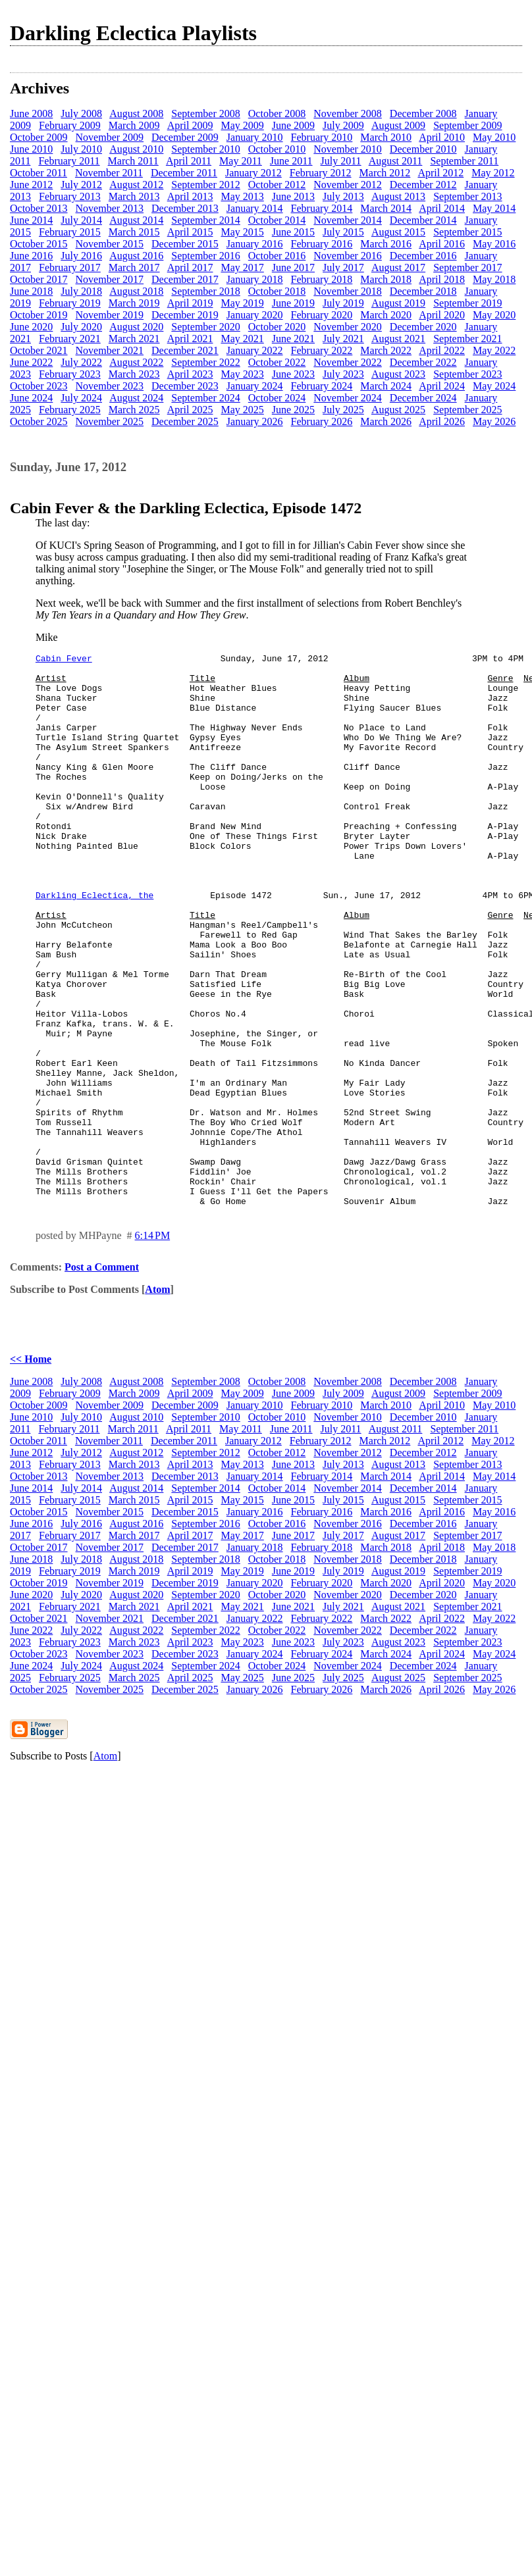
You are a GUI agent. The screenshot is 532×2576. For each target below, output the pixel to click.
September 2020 (205, 326)
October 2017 (39, 279)
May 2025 (242, 409)
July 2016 (81, 255)
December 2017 (185, 279)
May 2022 (494, 350)
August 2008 (136, 113)
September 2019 (467, 303)
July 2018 (81, 291)
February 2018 (322, 279)
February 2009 (70, 125)
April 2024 (442, 385)
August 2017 (398, 267)
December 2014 (423, 220)
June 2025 (293, 409)
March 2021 (134, 338)
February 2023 (70, 374)
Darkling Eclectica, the (94, 944)
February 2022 (322, 350)
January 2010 (254, 137)
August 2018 (136, 291)
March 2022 (386, 350)
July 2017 (343, 267)
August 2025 (398, 409)
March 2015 (134, 232)
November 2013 (110, 208)
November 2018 (347, 291)
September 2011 (464, 160)
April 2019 (190, 303)
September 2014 (205, 220)
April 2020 (442, 314)
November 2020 (347, 326)
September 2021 (467, 338)
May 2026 (494, 421)
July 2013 (343, 196)
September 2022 (205, 362)
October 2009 (39, 137)
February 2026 (322, 421)
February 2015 (70, 232)
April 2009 (190, 125)
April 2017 (190, 267)
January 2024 (254, 385)
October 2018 (277, 291)
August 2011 (396, 160)
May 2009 (242, 125)
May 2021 (242, 338)
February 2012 (321, 172)
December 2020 (423, 326)
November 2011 (109, 172)
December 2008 (423, 113)
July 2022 (81, 362)
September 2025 (467, 409)
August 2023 (398, 374)
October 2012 (277, 184)
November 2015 (110, 243)
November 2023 (110, 385)
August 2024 (136, 397)
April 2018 (442, 279)
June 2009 (293, 125)
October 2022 (277, 362)
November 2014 (347, 220)
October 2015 (39, 243)
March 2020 (386, 314)
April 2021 (190, 338)
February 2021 (70, 338)
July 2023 (343, 374)
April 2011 (188, 160)
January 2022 (254, 350)
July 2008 (81, 113)
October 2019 (39, 314)
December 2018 (423, 291)
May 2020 (494, 314)
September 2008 (205, 113)
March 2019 (134, 303)
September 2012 (205, 184)
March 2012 (385, 172)
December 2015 (185, 243)
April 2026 (442, 421)
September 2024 (205, 397)
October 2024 (277, 397)
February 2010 (322, 137)
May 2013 (242, 196)
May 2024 (494, 385)
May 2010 (494, 137)
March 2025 (134, 409)
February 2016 (322, 243)
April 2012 (440, 172)
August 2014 (136, 220)
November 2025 (110, 421)
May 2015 (242, 232)
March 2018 (386, 279)
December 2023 (185, 385)
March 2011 (133, 160)
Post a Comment (102, 1377)
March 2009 (134, 125)
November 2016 (347, 255)
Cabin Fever (64, 660)
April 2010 (442, 137)
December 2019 (185, 314)
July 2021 (343, 338)
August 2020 (136, 326)
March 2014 (386, 208)
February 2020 (322, 314)
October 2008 (277, 113)
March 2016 (386, 243)
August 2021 (398, 338)
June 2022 (31, 362)
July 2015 (343, 232)
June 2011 (291, 160)
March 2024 (386, 385)
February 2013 (70, 196)
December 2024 (423, 397)
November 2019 (110, 314)
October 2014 (277, 220)
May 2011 (240, 160)
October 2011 (38, 172)
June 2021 (293, 338)
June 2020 (31, 326)
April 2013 (190, 196)
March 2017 (134, 267)
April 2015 (190, 232)
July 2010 (81, 149)
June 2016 (31, 255)
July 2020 (81, 326)
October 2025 (39, 421)
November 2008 (347, 113)
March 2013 (134, 196)
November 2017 (110, 279)
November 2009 (110, 137)
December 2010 (423, 149)
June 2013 (293, 196)
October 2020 (277, 326)
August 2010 (136, 149)
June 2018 (31, 291)
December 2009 (185, 137)
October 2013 (39, 208)
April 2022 (442, 350)
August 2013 (398, 196)
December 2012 (423, 184)
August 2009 (398, 125)
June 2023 (293, 374)
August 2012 (136, 184)
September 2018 (205, 291)
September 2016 (205, 255)
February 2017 (70, 267)
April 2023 (190, 374)
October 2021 (39, 350)
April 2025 (190, 409)
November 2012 (347, 184)
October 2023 (39, 385)
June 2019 (293, 303)
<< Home (30, 1469)
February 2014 (322, 208)
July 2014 (81, 220)
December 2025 (185, 421)
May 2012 (492, 172)
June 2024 (31, 397)
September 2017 (467, 267)
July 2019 (343, 303)
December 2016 (423, 255)
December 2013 (185, 208)
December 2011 (184, 172)
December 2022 (423, 362)
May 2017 (242, 267)
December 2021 (185, 350)
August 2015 (398, 232)
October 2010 (277, 149)
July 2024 (81, 397)
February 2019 (70, 303)
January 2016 (254, 243)
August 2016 (136, 255)
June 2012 (31, 184)
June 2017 (293, 267)
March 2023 (134, 374)
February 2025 (70, 409)
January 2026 (254, 421)
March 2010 (386, 137)
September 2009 (467, 125)
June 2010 (31, 149)
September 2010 (205, 149)
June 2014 (31, 220)
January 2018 (254, 279)
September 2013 (467, 196)
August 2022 (136, 362)
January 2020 (254, 314)
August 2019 (398, 303)
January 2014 (254, 208)
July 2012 (81, 184)
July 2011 (341, 160)
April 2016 (442, 243)
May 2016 (494, 243)
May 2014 (494, 208)
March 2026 (386, 421)
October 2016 (277, 255)
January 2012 (253, 172)
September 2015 (467, 232)
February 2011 (68, 160)
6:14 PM (153, 1345)
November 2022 (347, 362)
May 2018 (494, 279)
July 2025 (343, 409)
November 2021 (110, 350)
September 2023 (467, 374)
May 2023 (242, 374)
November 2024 (347, 397)
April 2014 (442, 208)
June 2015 (293, 232)
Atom (157, 1399)
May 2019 (242, 303)
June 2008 (31, 113)
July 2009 (343, 125)
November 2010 (347, 149)
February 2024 (322, 385)
